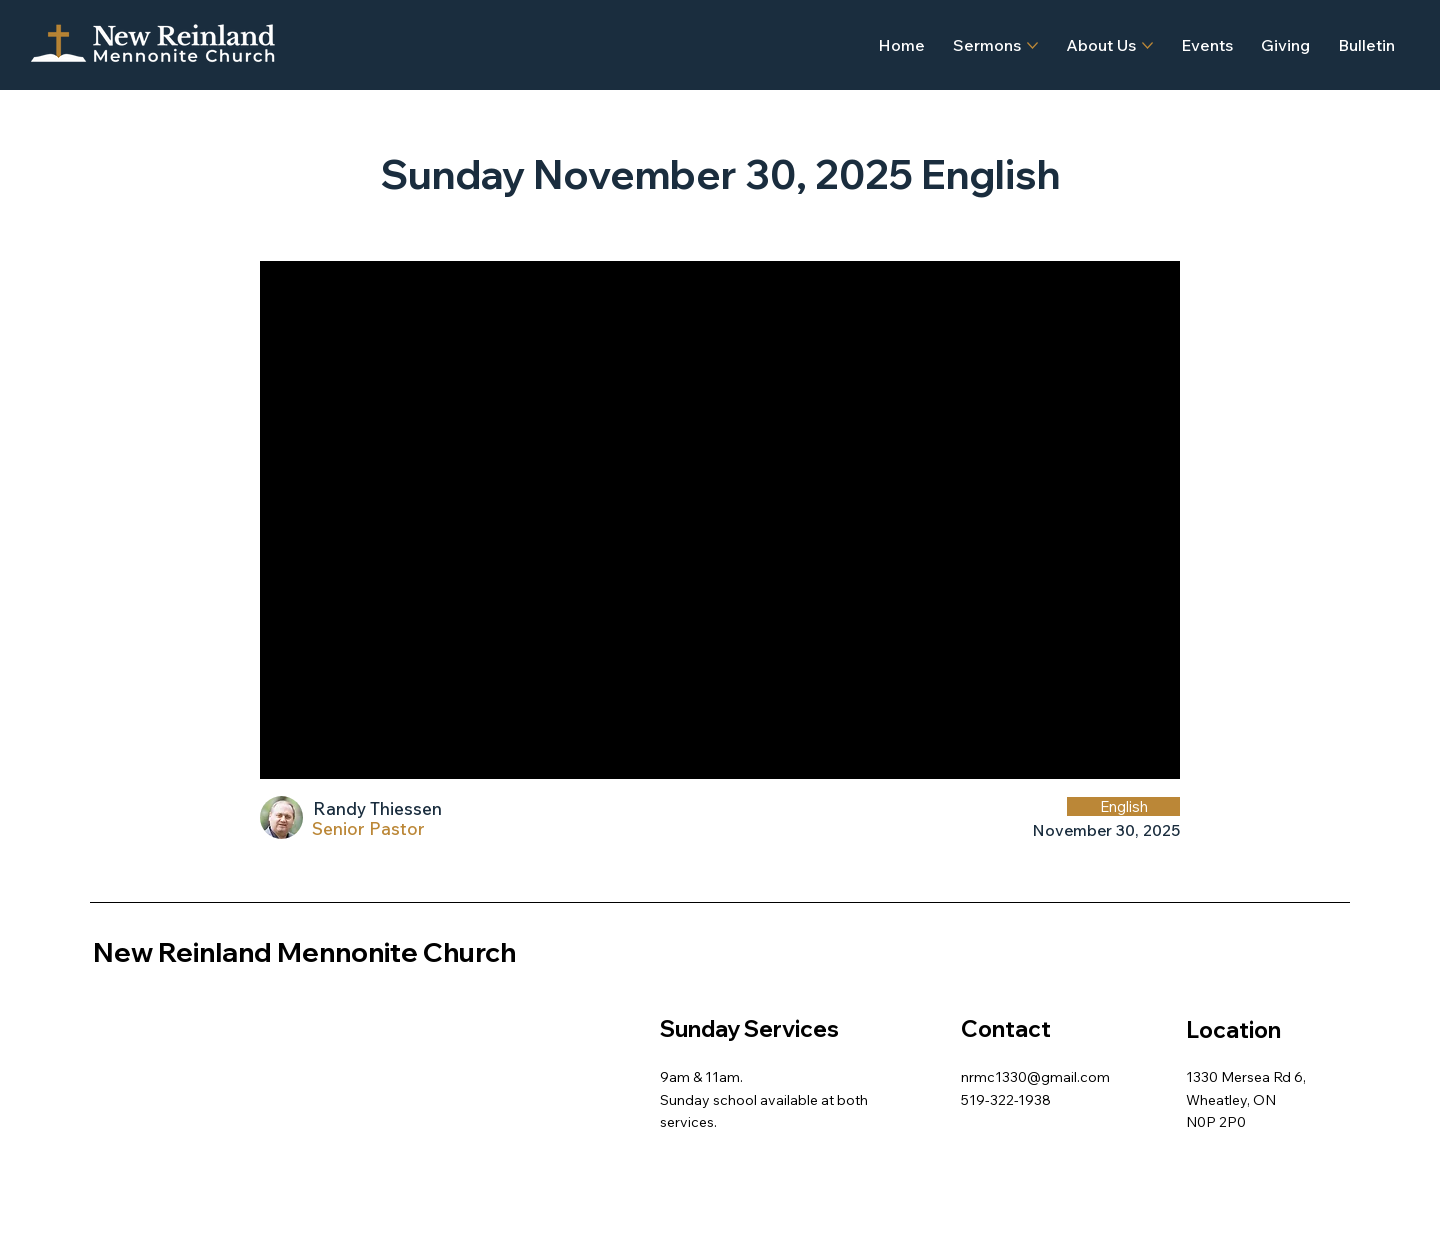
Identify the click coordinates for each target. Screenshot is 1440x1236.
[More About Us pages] (1147, 45)
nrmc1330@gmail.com (1035, 1077)
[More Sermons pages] (1032, 45)
